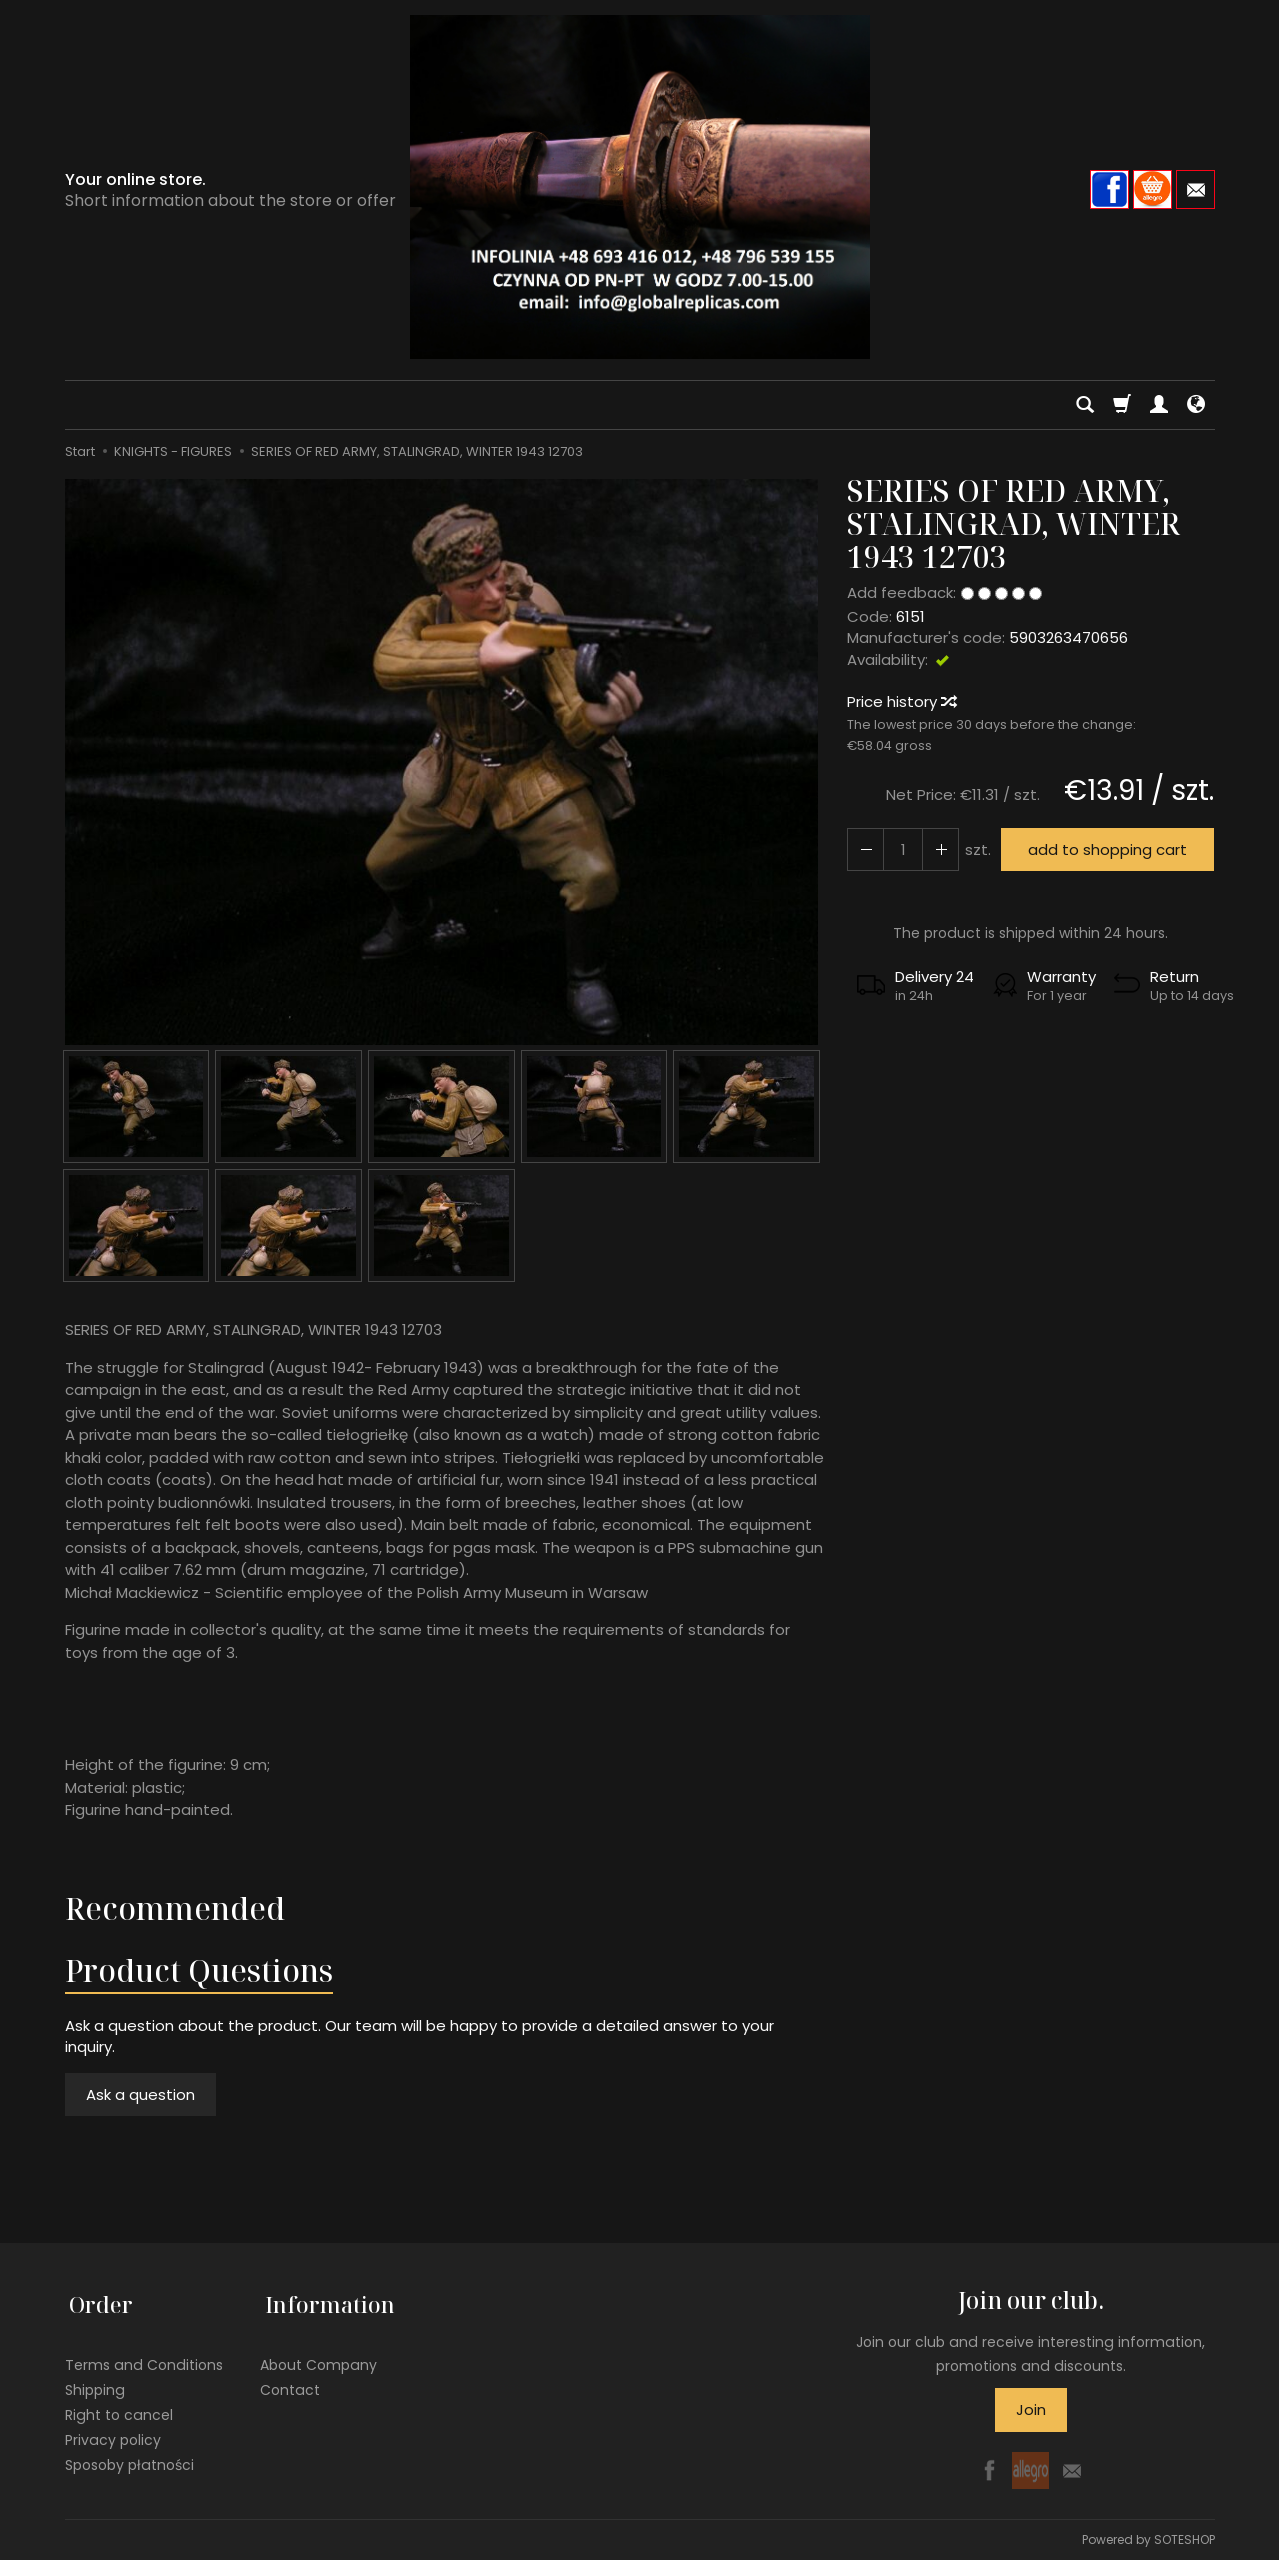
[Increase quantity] (864, 849)
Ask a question (140, 2094)
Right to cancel (119, 2404)
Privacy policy (113, 2429)
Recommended (175, 1908)
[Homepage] (640, 187)
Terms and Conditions (144, 2355)
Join (1031, 2409)
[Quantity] (900, 849)
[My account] (1159, 405)
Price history (901, 701)
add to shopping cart (1104, 849)
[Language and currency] (1196, 405)
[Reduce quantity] (936, 849)
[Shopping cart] (1122, 405)
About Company (318, 2355)
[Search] (1085, 405)
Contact (290, 2380)
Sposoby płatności (129, 2454)
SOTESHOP (1184, 2539)
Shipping (95, 2380)
